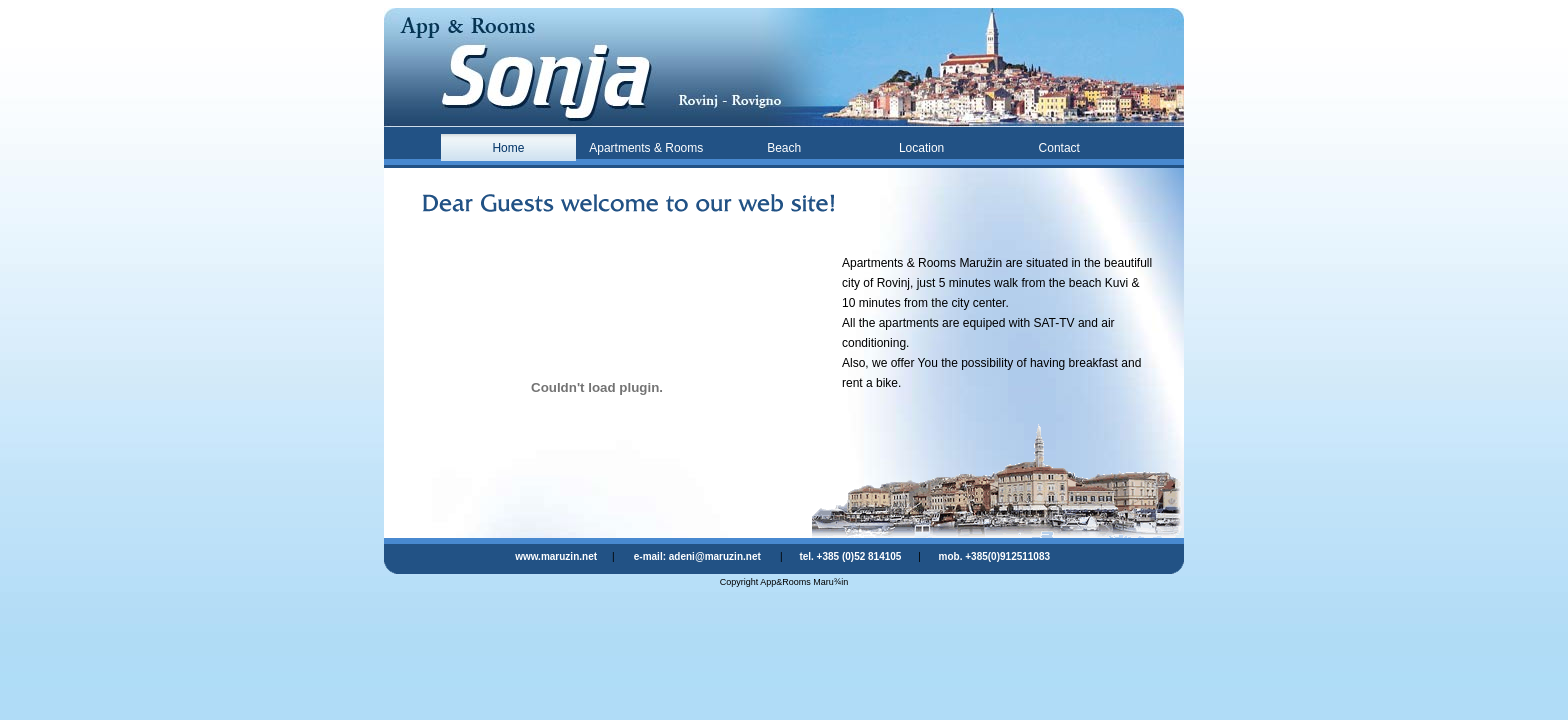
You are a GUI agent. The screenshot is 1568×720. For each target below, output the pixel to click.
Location (921, 148)
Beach (784, 148)
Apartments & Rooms (646, 148)
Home (508, 148)
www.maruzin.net (556, 556)
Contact (1059, 148)
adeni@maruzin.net (715, 556)
